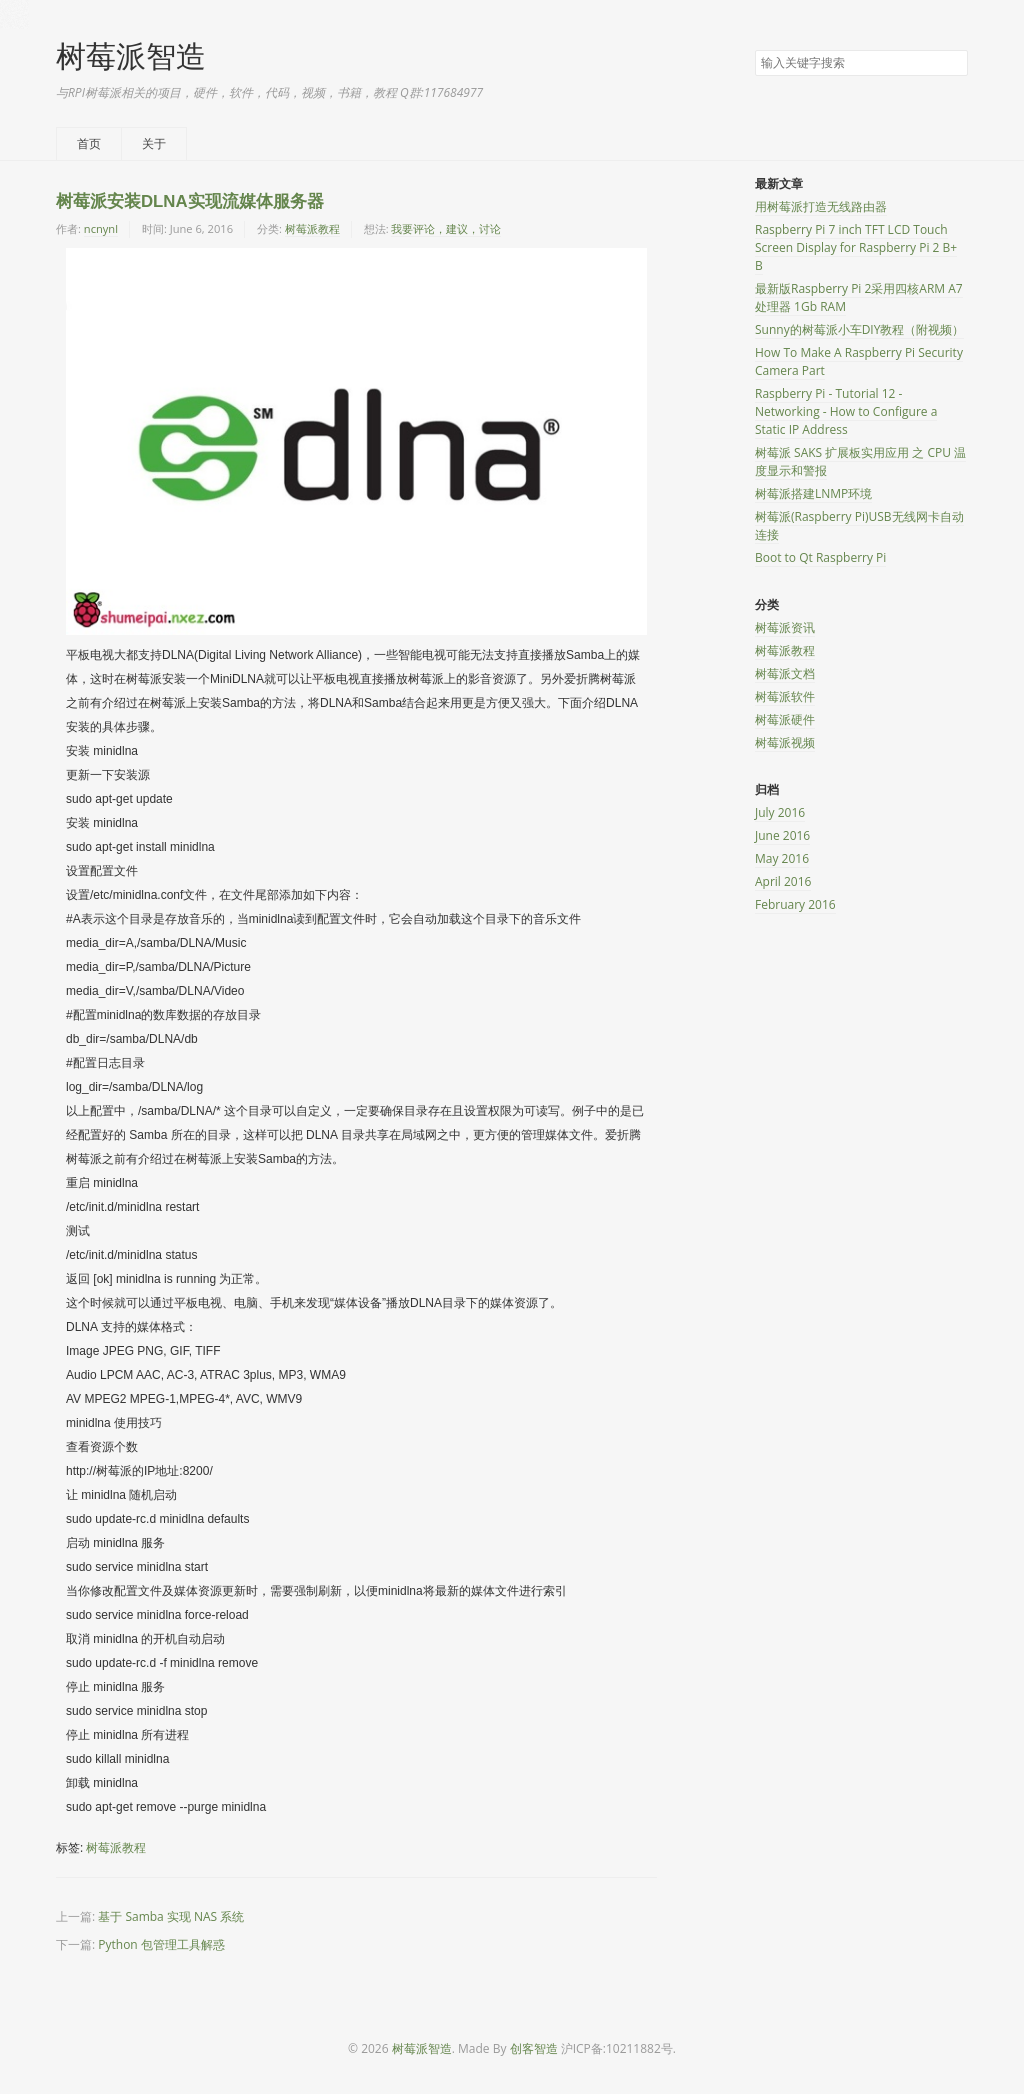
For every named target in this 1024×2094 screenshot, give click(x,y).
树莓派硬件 (785, 719)
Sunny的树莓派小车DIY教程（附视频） (859, 329)
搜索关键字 (754, 49)
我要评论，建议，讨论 (446, 228)
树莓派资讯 (785, 627)
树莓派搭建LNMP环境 (813, 493)
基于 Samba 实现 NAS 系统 (171, 1916)
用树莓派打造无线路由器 (821, 206)
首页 (89, 143)
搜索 (952, 64)
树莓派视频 (785, 742)
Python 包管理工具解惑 (161, 1944)
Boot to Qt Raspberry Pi (820, 557)
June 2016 (782, 835)
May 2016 (782, 858)
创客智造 (534, 2048)
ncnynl (101, 228)
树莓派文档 (785, 673)
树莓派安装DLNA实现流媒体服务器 (190, 201)
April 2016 (783, 881)
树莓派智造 (131, 55)
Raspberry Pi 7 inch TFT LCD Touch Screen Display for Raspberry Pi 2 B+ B (856, 247)
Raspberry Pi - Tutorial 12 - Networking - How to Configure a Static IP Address (846, 411)
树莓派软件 (785, 696)
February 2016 (795, 904)
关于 (154, 143)
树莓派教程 (312, 228)
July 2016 (780, 812)
